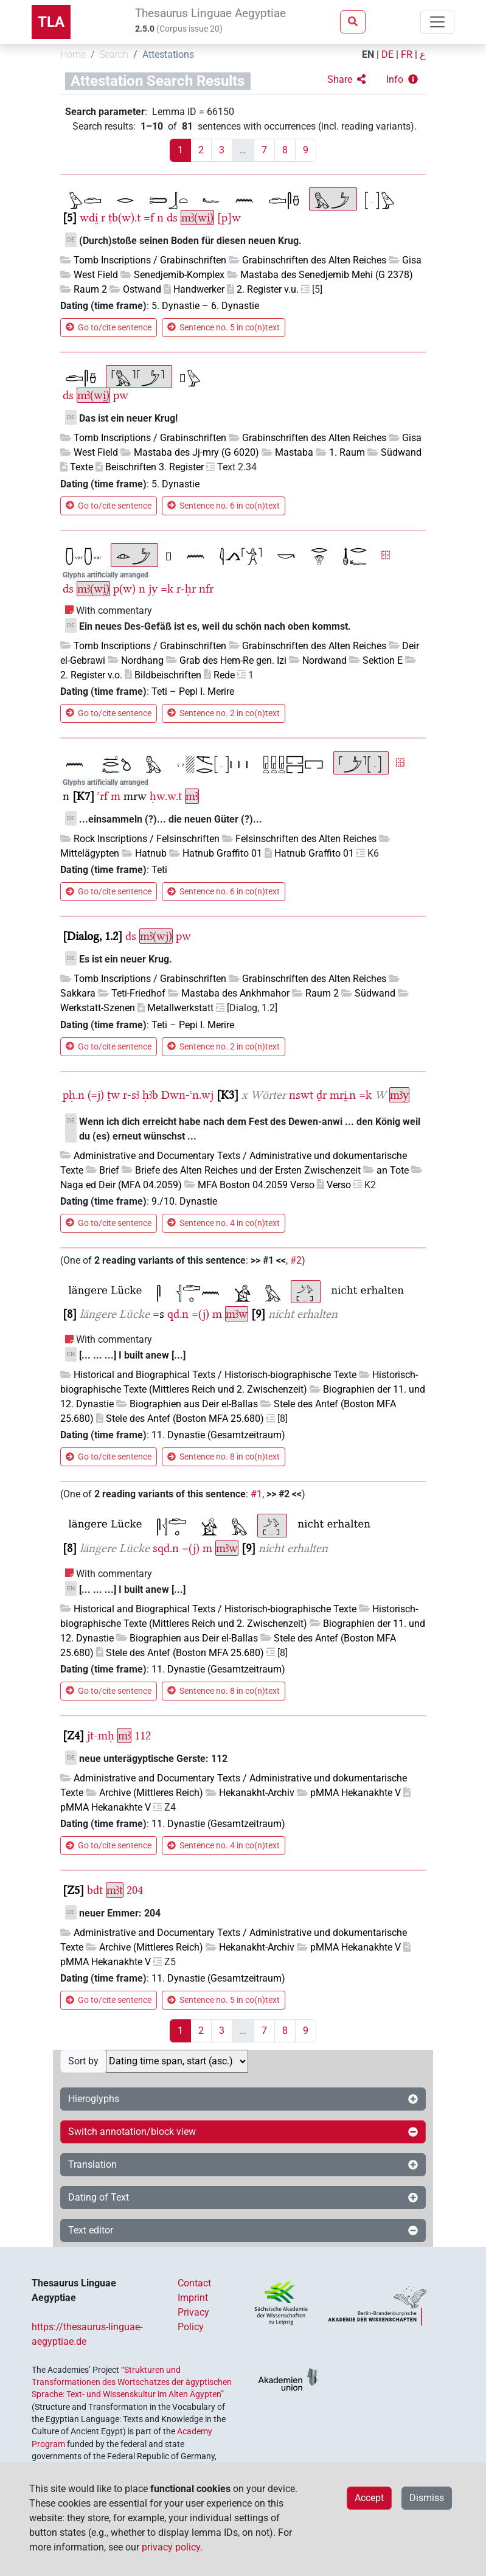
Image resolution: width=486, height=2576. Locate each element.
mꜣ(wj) (156, 936)
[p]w (229, 218)
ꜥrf (102, 796)
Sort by (83, 2061)
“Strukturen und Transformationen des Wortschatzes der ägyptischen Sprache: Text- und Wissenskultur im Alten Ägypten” (132, 2382)
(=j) (96, 1095)
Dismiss (426, 2498)
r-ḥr (186, 589)
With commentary (114, 610)
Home (73, 54)
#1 (256, 1494)
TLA (51, 21)
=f (149, 218)
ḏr (321, 1095)
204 (135, 1890)
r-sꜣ (131, 1095)
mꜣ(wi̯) (197, 218)
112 (142, 1735)
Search (113, 54)
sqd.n (166, 1548)
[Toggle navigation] (437, 22)
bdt (95, 1890)
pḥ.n (74, 1095)
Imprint (193, 2297)
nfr (206, 589)
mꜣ (192, 796)
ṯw (113, 1095)
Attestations (168, 54)
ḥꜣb (150, 1095)
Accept (369, 2498)
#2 (296, 1260)
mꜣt (114, 1890)
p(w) (124, 589)
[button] (346, 79)
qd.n (178, 1314)
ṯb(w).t (124, 218)
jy (153, 589)
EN (368, 54)
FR (406, 54)
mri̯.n (343, 1095)
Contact (194, 2283)
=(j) (200, 1314)
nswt (301, 1095)
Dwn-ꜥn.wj (187, 1095)
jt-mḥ (100, 1735)
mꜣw (237, 1314)
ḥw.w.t (166, 796)
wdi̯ (89, 218)
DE (387, 54)
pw (120, 395)
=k (167, 589)
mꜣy (399, 1095)
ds (172, 218)
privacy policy (171, 2547)
